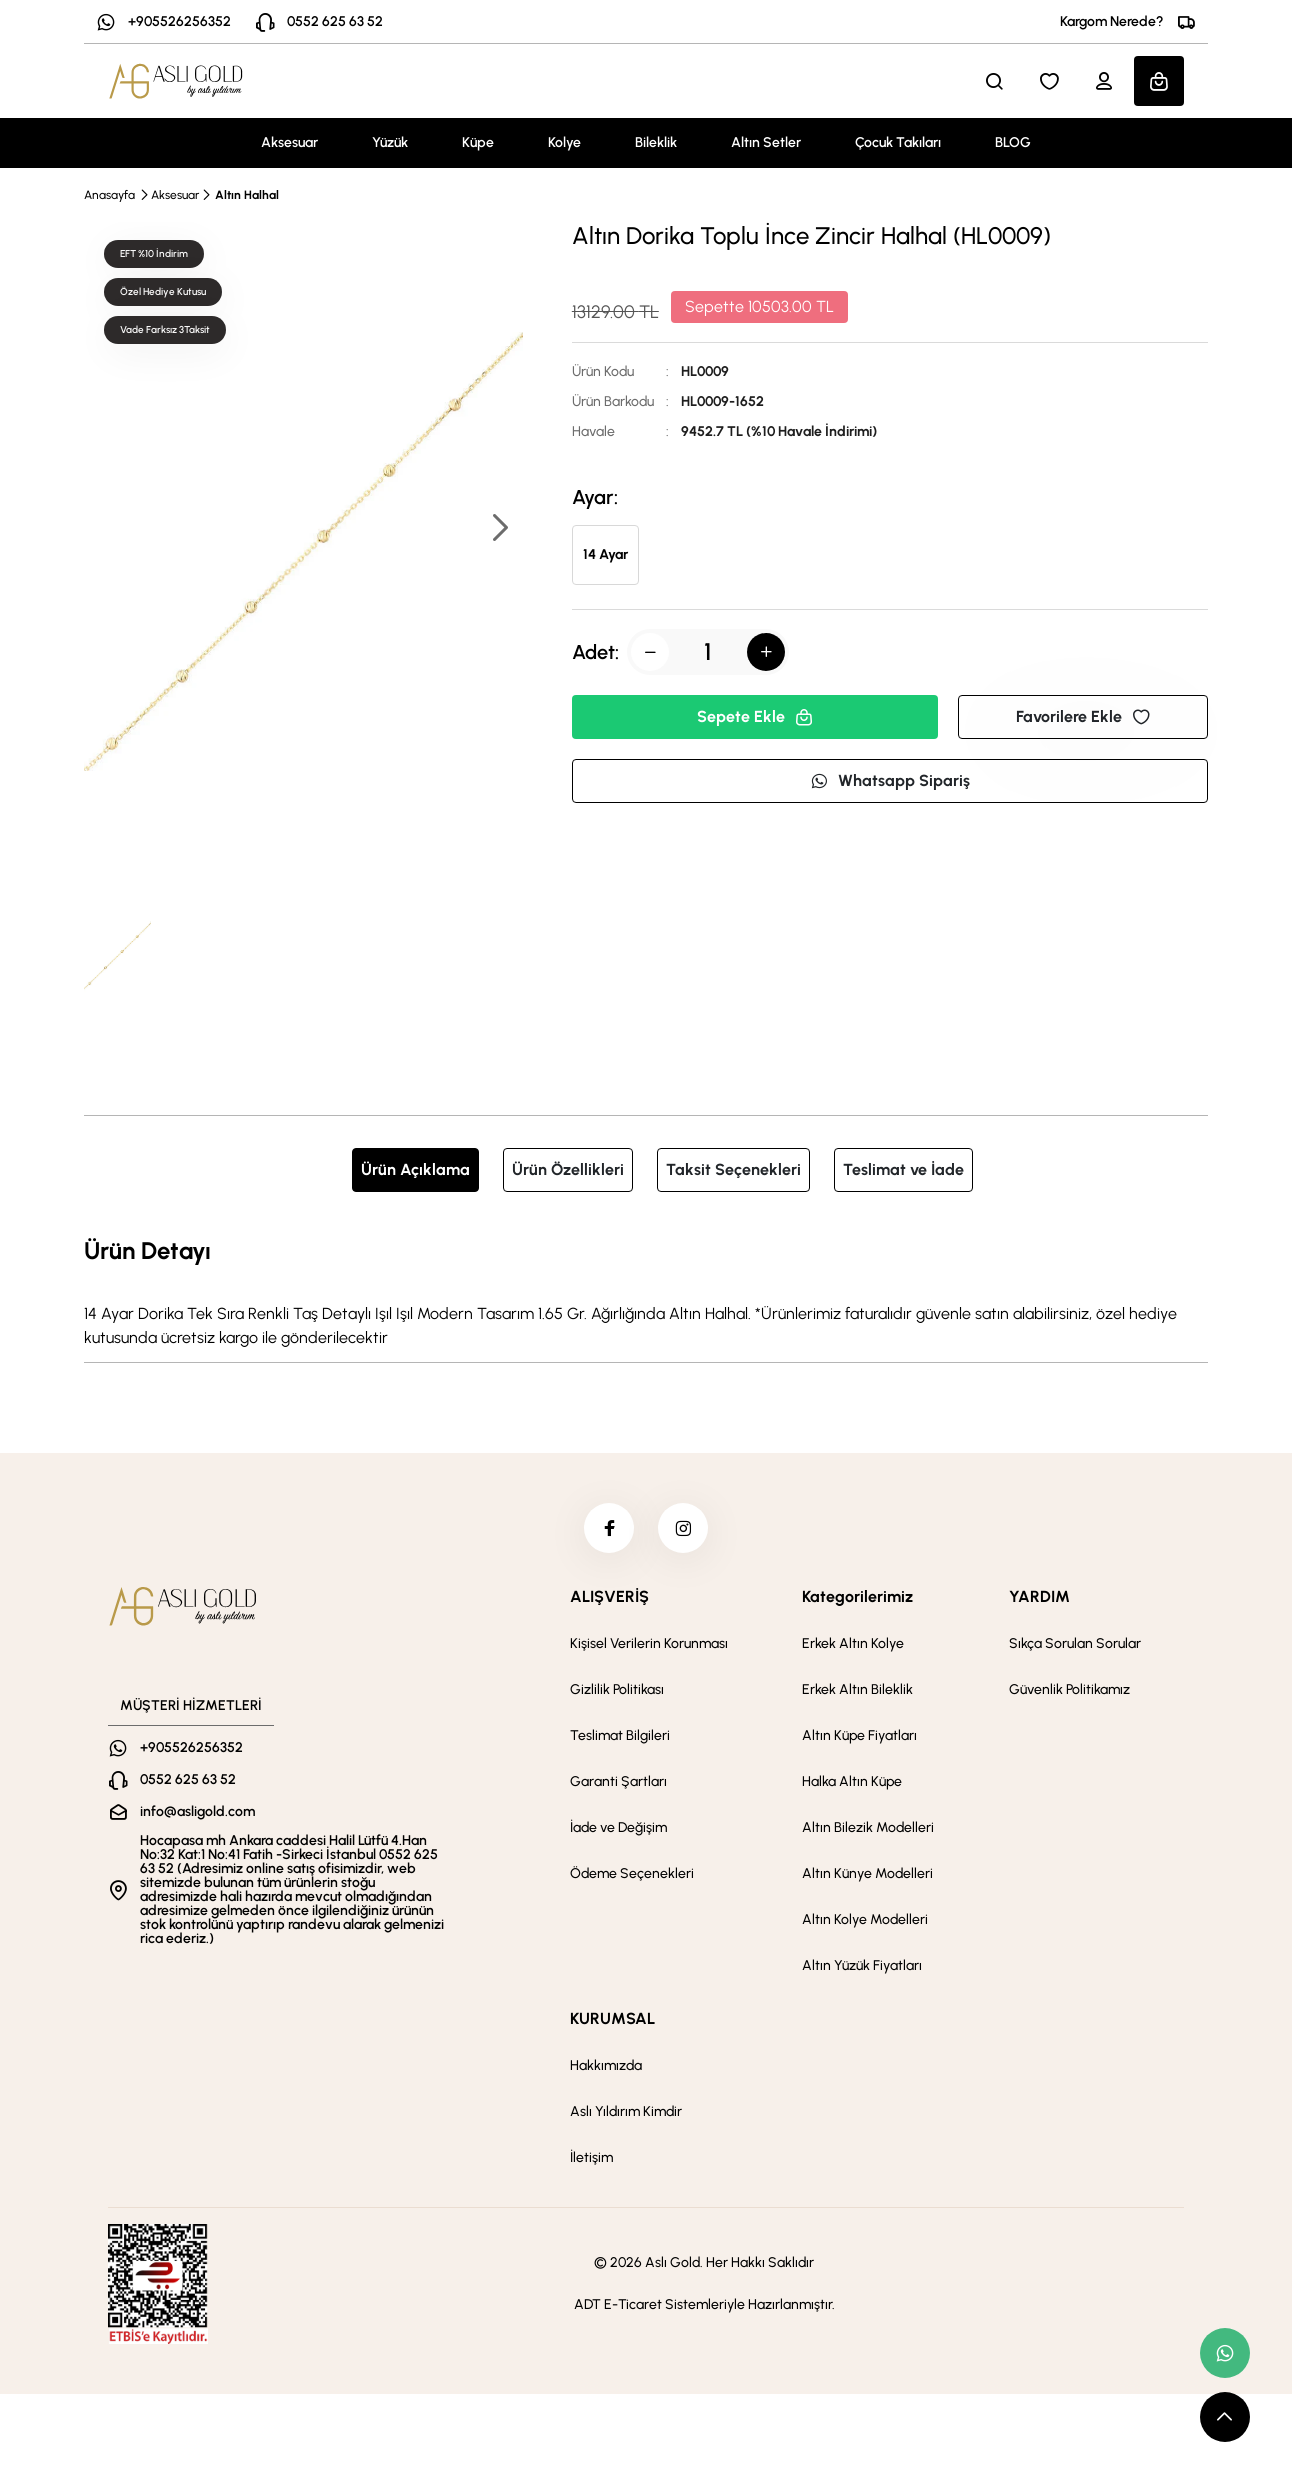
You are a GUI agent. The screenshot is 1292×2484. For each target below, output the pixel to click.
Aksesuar (289, 142)
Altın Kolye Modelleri (865, 1919)
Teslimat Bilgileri (620, 1735)
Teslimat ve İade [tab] (903, 1169)
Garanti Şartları (618, 1781)
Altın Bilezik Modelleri (868, 1827)
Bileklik (656, 142)
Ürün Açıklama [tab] (415, 1169)
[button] (499, 529)
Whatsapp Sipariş (890, 780)
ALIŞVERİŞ (609, 1596)
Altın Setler (766, 142)
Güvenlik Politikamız (1069, 1689)
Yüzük (390, 142)
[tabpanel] (646, 1291)
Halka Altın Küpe (852, 1781)
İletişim (591, 2157)
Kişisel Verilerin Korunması (649, 1643)
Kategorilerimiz (857, 1596)
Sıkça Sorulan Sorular (1075, 1643)
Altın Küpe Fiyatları (859, 1735)
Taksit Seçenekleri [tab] (733, 1169)
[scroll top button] (1225, 2417)
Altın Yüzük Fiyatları (862, 1965)
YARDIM (1039, 1596)
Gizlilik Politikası (617, 1689)
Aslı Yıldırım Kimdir (626, 2111)
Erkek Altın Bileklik (857, 1689)
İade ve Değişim (618, 1827)
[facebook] (609, 1528)
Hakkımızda (606, 2065)
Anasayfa (109, 195)
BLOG (1013, 142)
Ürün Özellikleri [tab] (568, 1169)
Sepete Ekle (755, 716)
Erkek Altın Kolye (853, 1643)
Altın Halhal (247, 195)
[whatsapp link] (1225, 2353)
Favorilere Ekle (1083, 716)
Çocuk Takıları (898, 142)
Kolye (564, 142)
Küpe (478, 142)
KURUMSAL (612, 2018)
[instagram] (683, 1528)
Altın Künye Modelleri (867, 1873)
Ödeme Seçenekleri (632, 1873)
